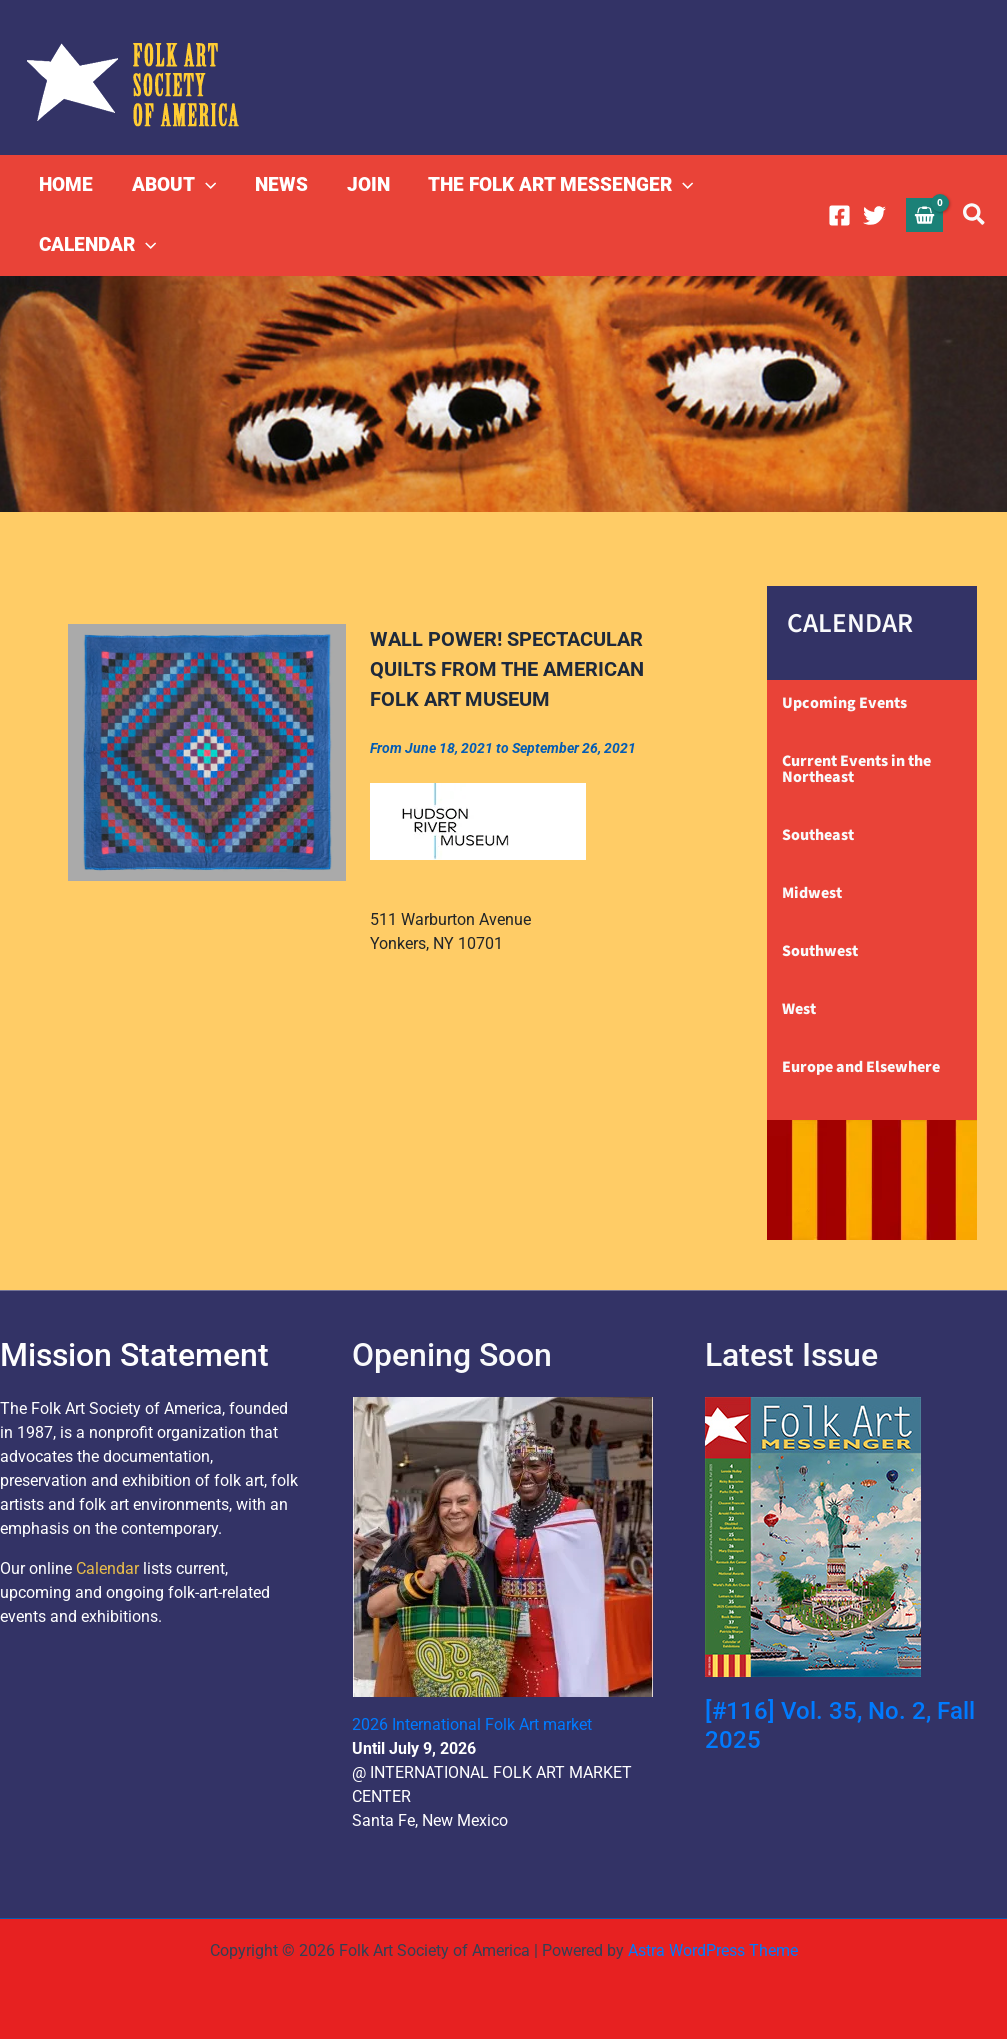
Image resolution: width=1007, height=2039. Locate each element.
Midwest (812, 893)
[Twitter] (874, 215)
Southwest (820, 951)
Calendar (107, 1568)
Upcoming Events (844, 703)
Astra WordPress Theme (713, 1950)
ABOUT (173, 185)
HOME (66, 184)
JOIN (365, 184)
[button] (204, 185)
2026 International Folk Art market (472, 1724)
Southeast (818, 835)
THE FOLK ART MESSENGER (557, 185)
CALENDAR (97, 245)
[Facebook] (839, 215)
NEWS (279, 184)
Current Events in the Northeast (856, 769)
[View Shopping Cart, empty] (925, 214)
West (799, 1009)
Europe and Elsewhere (861, 1067)
